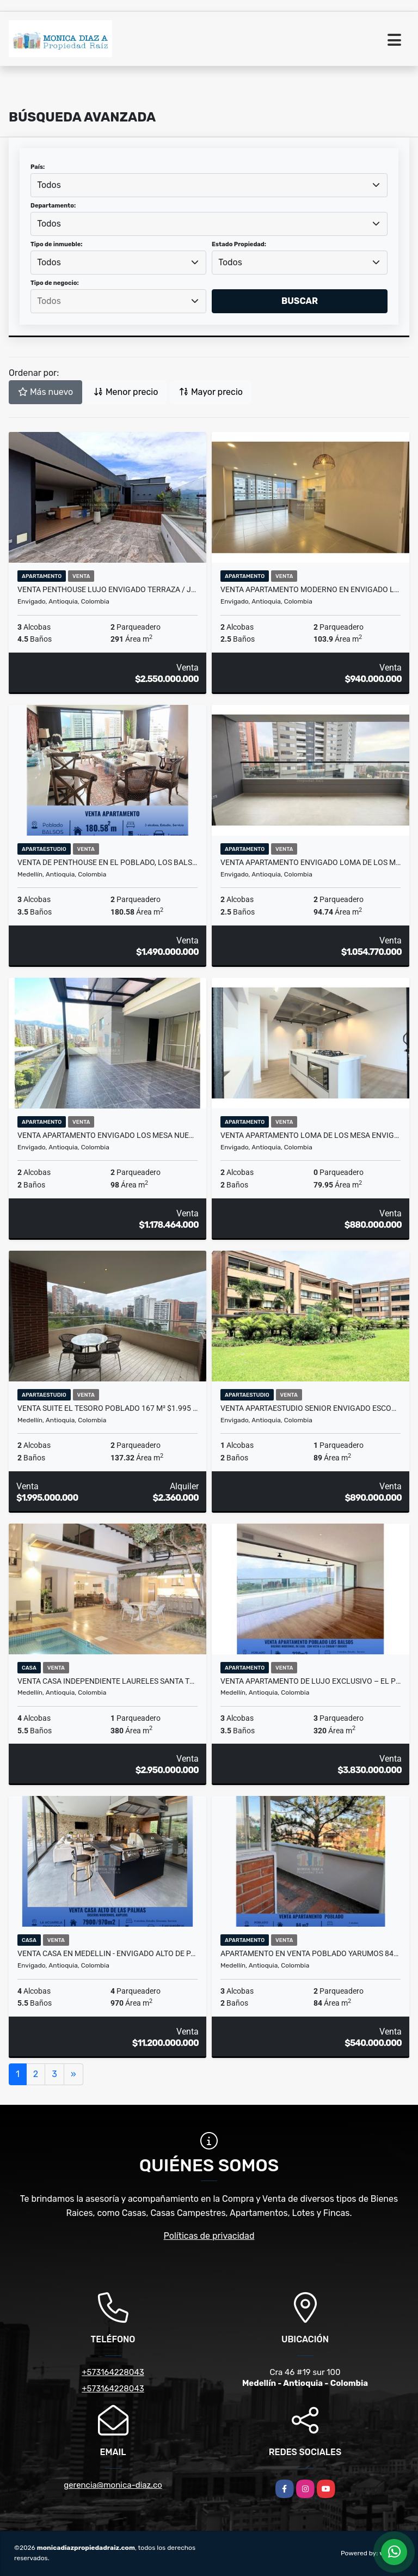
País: (37, 166)
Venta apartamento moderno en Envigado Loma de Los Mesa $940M (310, 589)
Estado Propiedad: (239, 244)
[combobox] (209, 185)
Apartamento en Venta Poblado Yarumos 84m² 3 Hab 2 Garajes (310, 1953)
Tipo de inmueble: (56, 244)
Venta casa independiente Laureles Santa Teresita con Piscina (107, 1681)
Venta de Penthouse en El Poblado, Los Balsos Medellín (107, 862)
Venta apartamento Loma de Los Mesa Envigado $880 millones (310, 1135)
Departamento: (53, 205)
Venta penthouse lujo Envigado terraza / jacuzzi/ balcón (107, 589)
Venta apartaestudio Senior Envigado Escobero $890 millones (310, 1408)
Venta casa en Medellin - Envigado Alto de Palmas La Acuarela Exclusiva (107, 1953)
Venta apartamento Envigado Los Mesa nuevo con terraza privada (107, 1135)
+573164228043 (113, 2372)
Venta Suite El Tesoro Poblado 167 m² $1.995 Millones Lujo (107, 1408)
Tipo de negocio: (54, 283)
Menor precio (126, 392)
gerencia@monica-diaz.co (113, 2485)
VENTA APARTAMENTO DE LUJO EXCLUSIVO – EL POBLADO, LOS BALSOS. (310, 1681)
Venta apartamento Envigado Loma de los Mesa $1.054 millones (310, 862)
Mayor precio (211, 392)
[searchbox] (118, 301)
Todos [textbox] (49, 185)
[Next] (73, 2074)
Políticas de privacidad (209, 2236)
